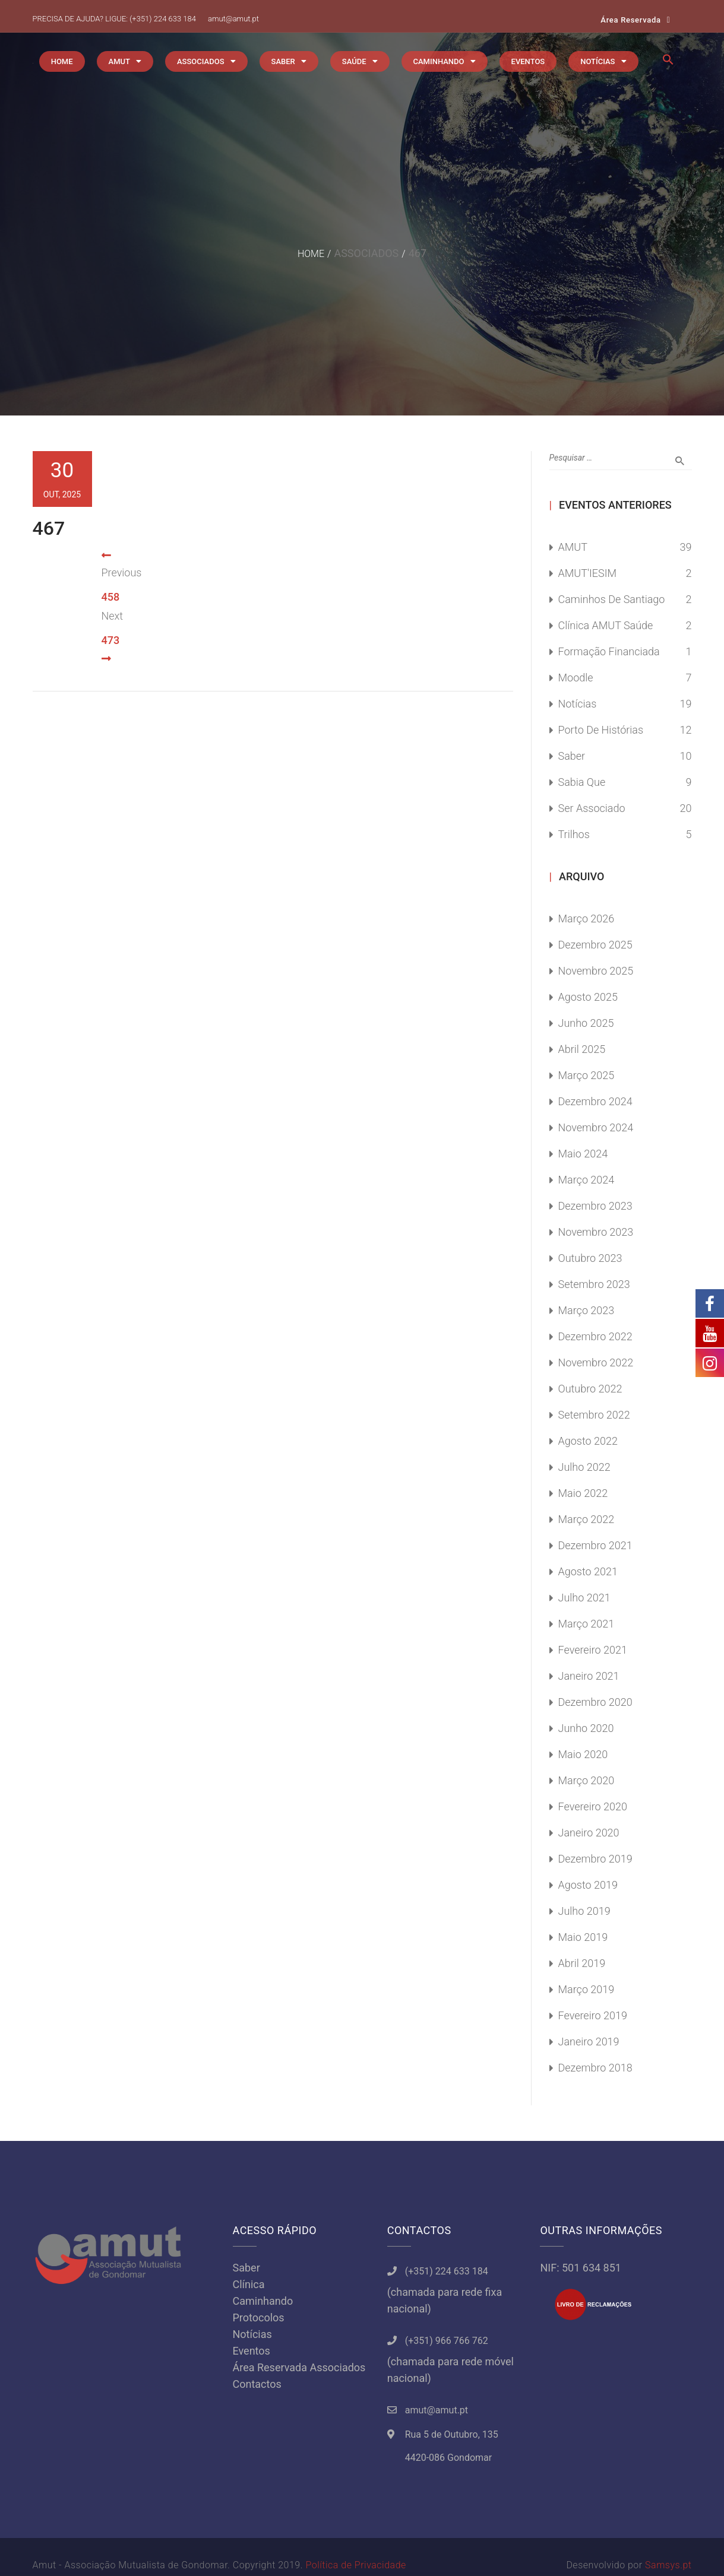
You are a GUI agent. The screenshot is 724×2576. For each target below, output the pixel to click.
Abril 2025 (582, 1049)
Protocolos (258, 2317)
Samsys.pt (668, 2565)
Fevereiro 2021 (593, 1650)
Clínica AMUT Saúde (605, 625)
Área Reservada (630, 19)
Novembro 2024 (596, 1127)
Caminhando (263, 2301)
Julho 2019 (584, 1911)
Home (311, 253)
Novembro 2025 (596, 971)
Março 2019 (586, 1989)
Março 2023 (586, 1310)
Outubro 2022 (590, 1388)
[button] (668, 62)
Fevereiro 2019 (593, 2015)
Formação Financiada (609, 651)
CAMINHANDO (438, 61)
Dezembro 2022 (595, 1336)
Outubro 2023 (590, 1258)
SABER (283, 61)
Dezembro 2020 (595, 1702)
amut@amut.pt (233, 18)
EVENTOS (528, 61)
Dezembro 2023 (595, 1206)
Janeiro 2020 (588, 1832)
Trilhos (574, 834)
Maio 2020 (583, 1754)
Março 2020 (586, 1780)
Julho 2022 (584, 1467)
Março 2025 (586, 1075)
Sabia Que (582, 782)
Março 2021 (586, 1623)
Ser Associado (591, 808)
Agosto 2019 (588, 1885)
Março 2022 (586, 1519)
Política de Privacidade (355, 2565)
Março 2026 (586, 918)
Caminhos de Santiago (611, 599)
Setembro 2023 (594, 1284)
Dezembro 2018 (595, 2067)
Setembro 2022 (594, 1414)
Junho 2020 (586, 1728)
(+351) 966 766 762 (446, 2340)
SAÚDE (354, 61)
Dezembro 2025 (595, 944)
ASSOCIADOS (201, 61)
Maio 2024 (583, 1153)
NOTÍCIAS (597, 61)
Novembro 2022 (596, 1362)
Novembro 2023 (596, 1232)
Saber (572, 756)
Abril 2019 (582, 1963)
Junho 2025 (586, 1023)
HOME (62, 61)
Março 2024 (586, 1179)
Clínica (249, 2284)
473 (111, 640)
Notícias (577, 703)
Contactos (257, 2384)
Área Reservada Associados (299, 2367)
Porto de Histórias (601, 730)
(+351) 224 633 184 (162, 18)
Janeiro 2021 (588, 1676)
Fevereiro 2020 (593, 1806)
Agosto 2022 (588, 1441)
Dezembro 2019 (595, 1858)
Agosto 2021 (588, 1571)
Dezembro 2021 (595, 1545)
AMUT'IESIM (587, 573)
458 (111, 597)
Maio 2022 (583, 1493)
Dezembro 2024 (595, 1101)
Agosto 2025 (588, 997)
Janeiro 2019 (588, 2041)
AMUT (119, 61)
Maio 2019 (583, 1937)
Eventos (251, 2351)
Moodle (575, 677)
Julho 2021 (584, 1597)
